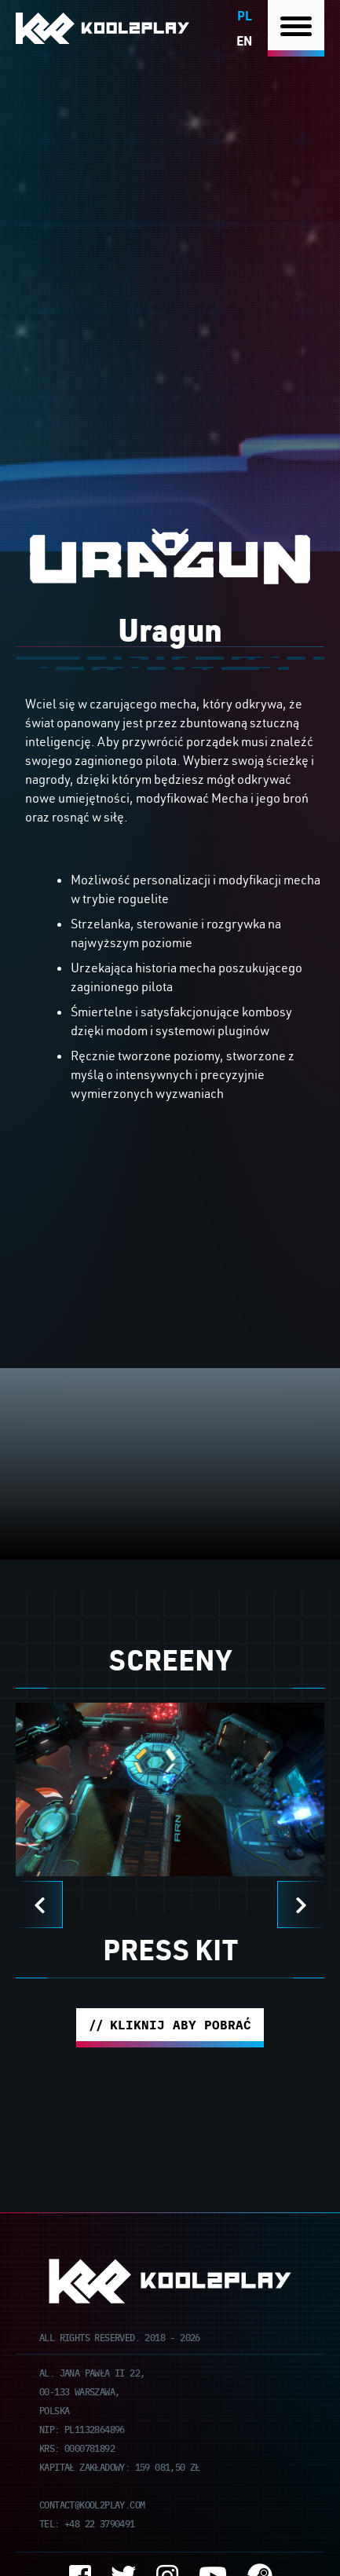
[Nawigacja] (296, 28)
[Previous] (39, 1904)
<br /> (170, 1246)
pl (244, 15)
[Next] (300, 1904)
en (244, 40)
